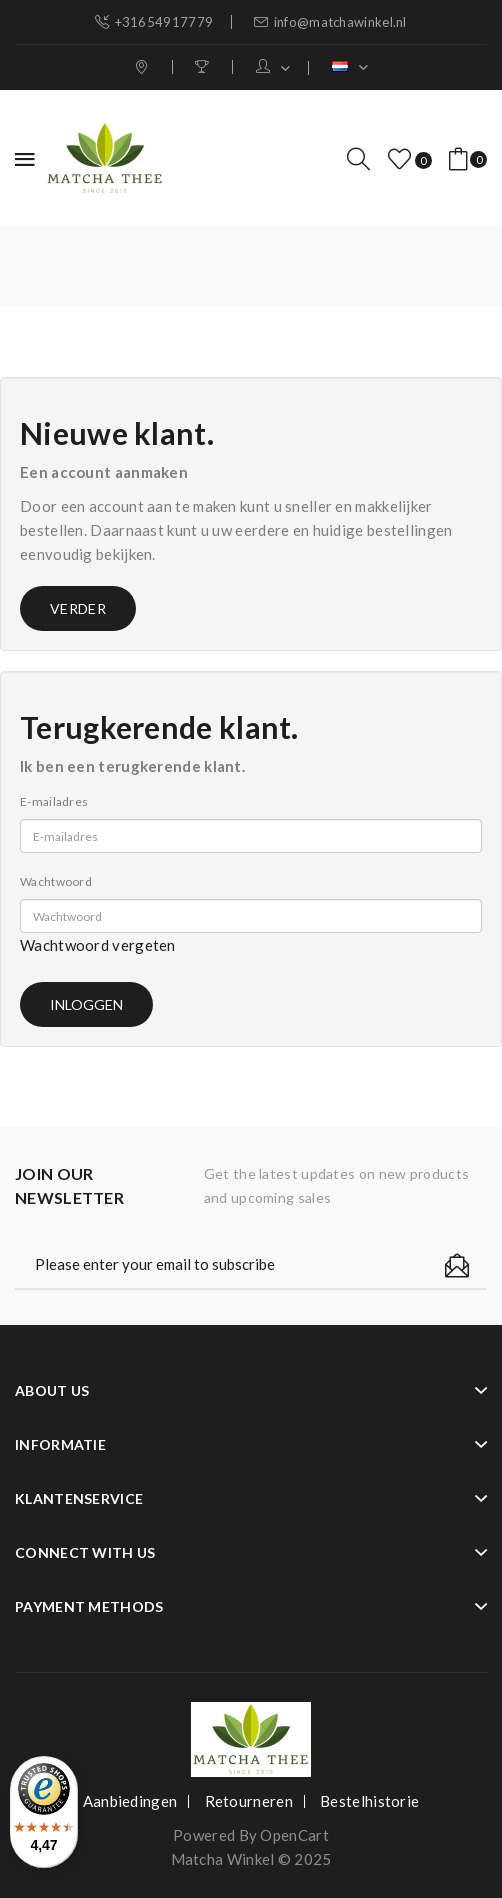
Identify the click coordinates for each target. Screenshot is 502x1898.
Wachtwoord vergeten (98, 945)
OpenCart (294, 1835)
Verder (78, 608)
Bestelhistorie (369, 1801)
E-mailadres (54, 801)
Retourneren (249, 1801)
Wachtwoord (56, 881)
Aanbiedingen (130, 1801)
